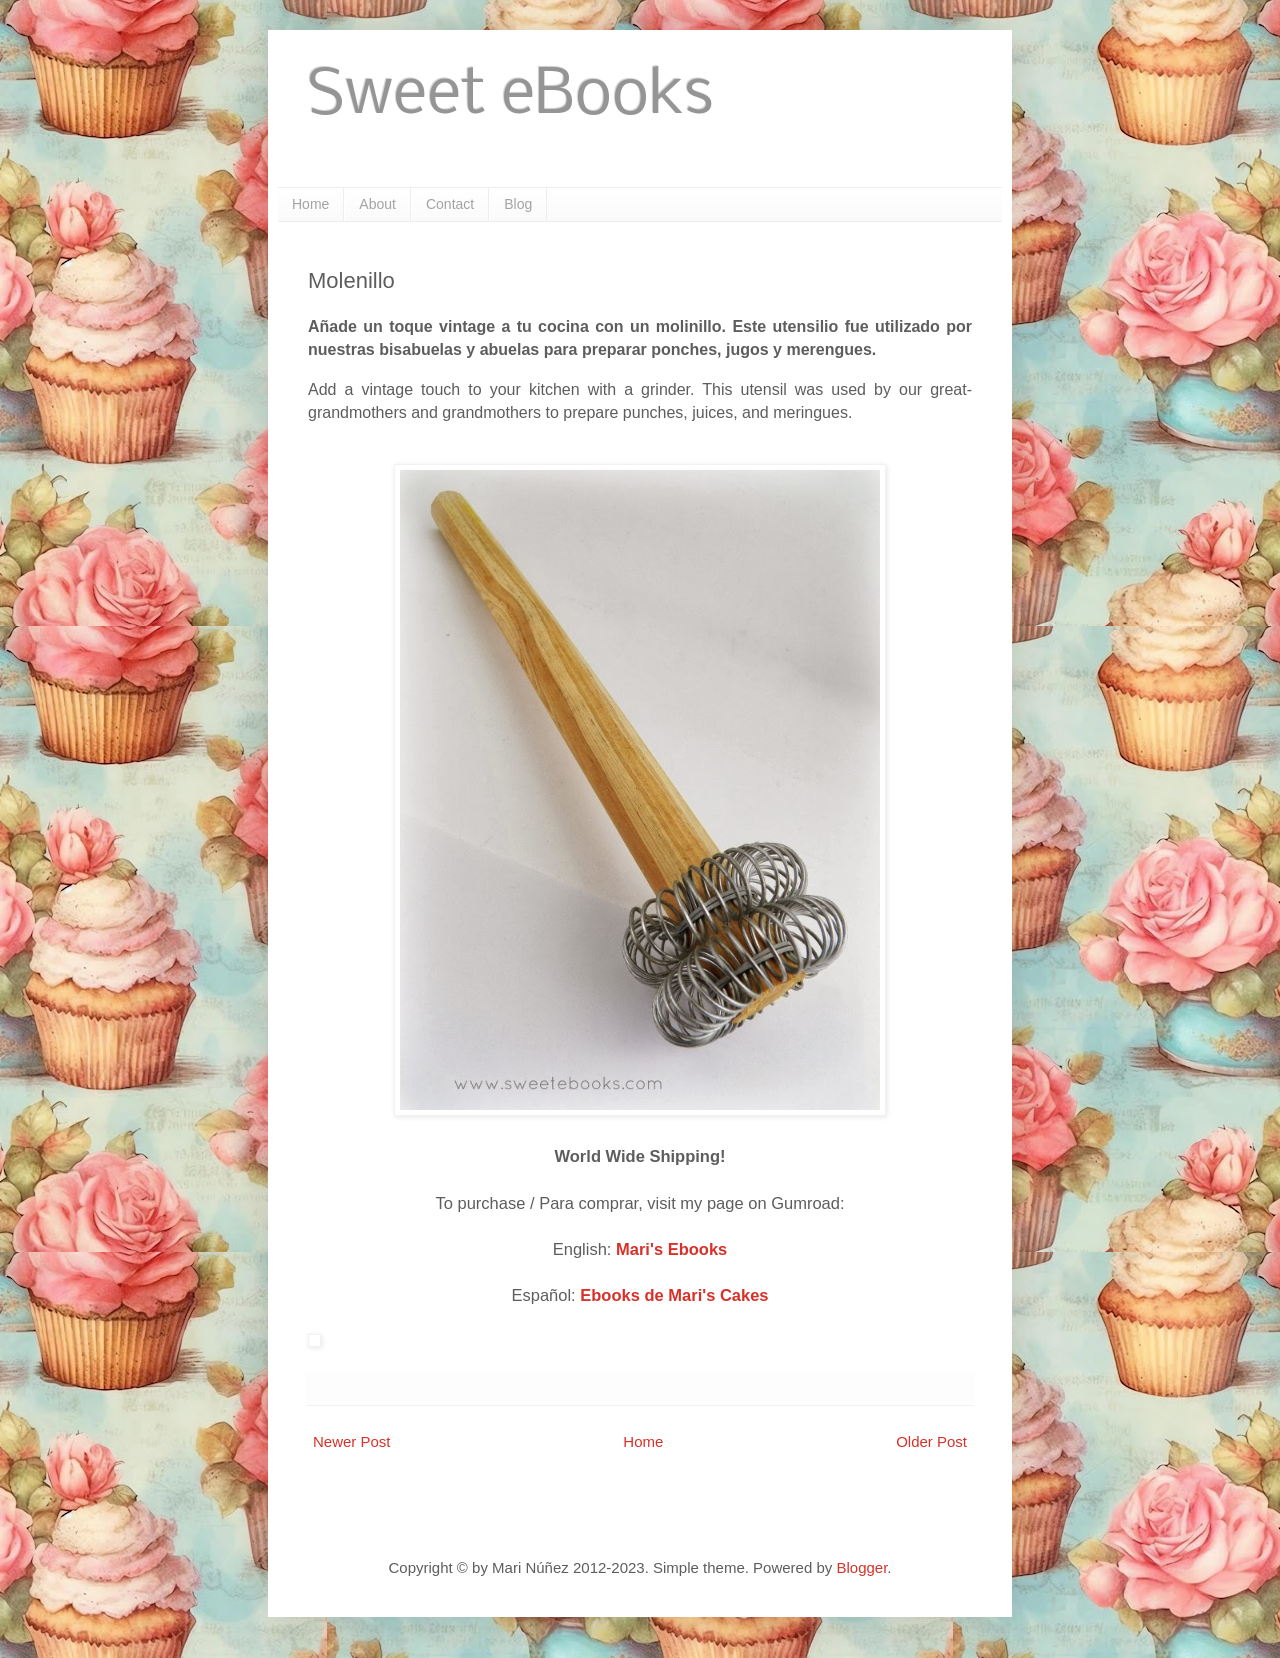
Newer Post (352, 1441)
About (377, 204)
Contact (450, 204)
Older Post (931, 1441)
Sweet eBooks (510, 96)
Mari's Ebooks (671, 1249)
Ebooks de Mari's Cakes (674, 1295)
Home (310, 204)
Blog (518, 204)
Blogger (861, 1567)
